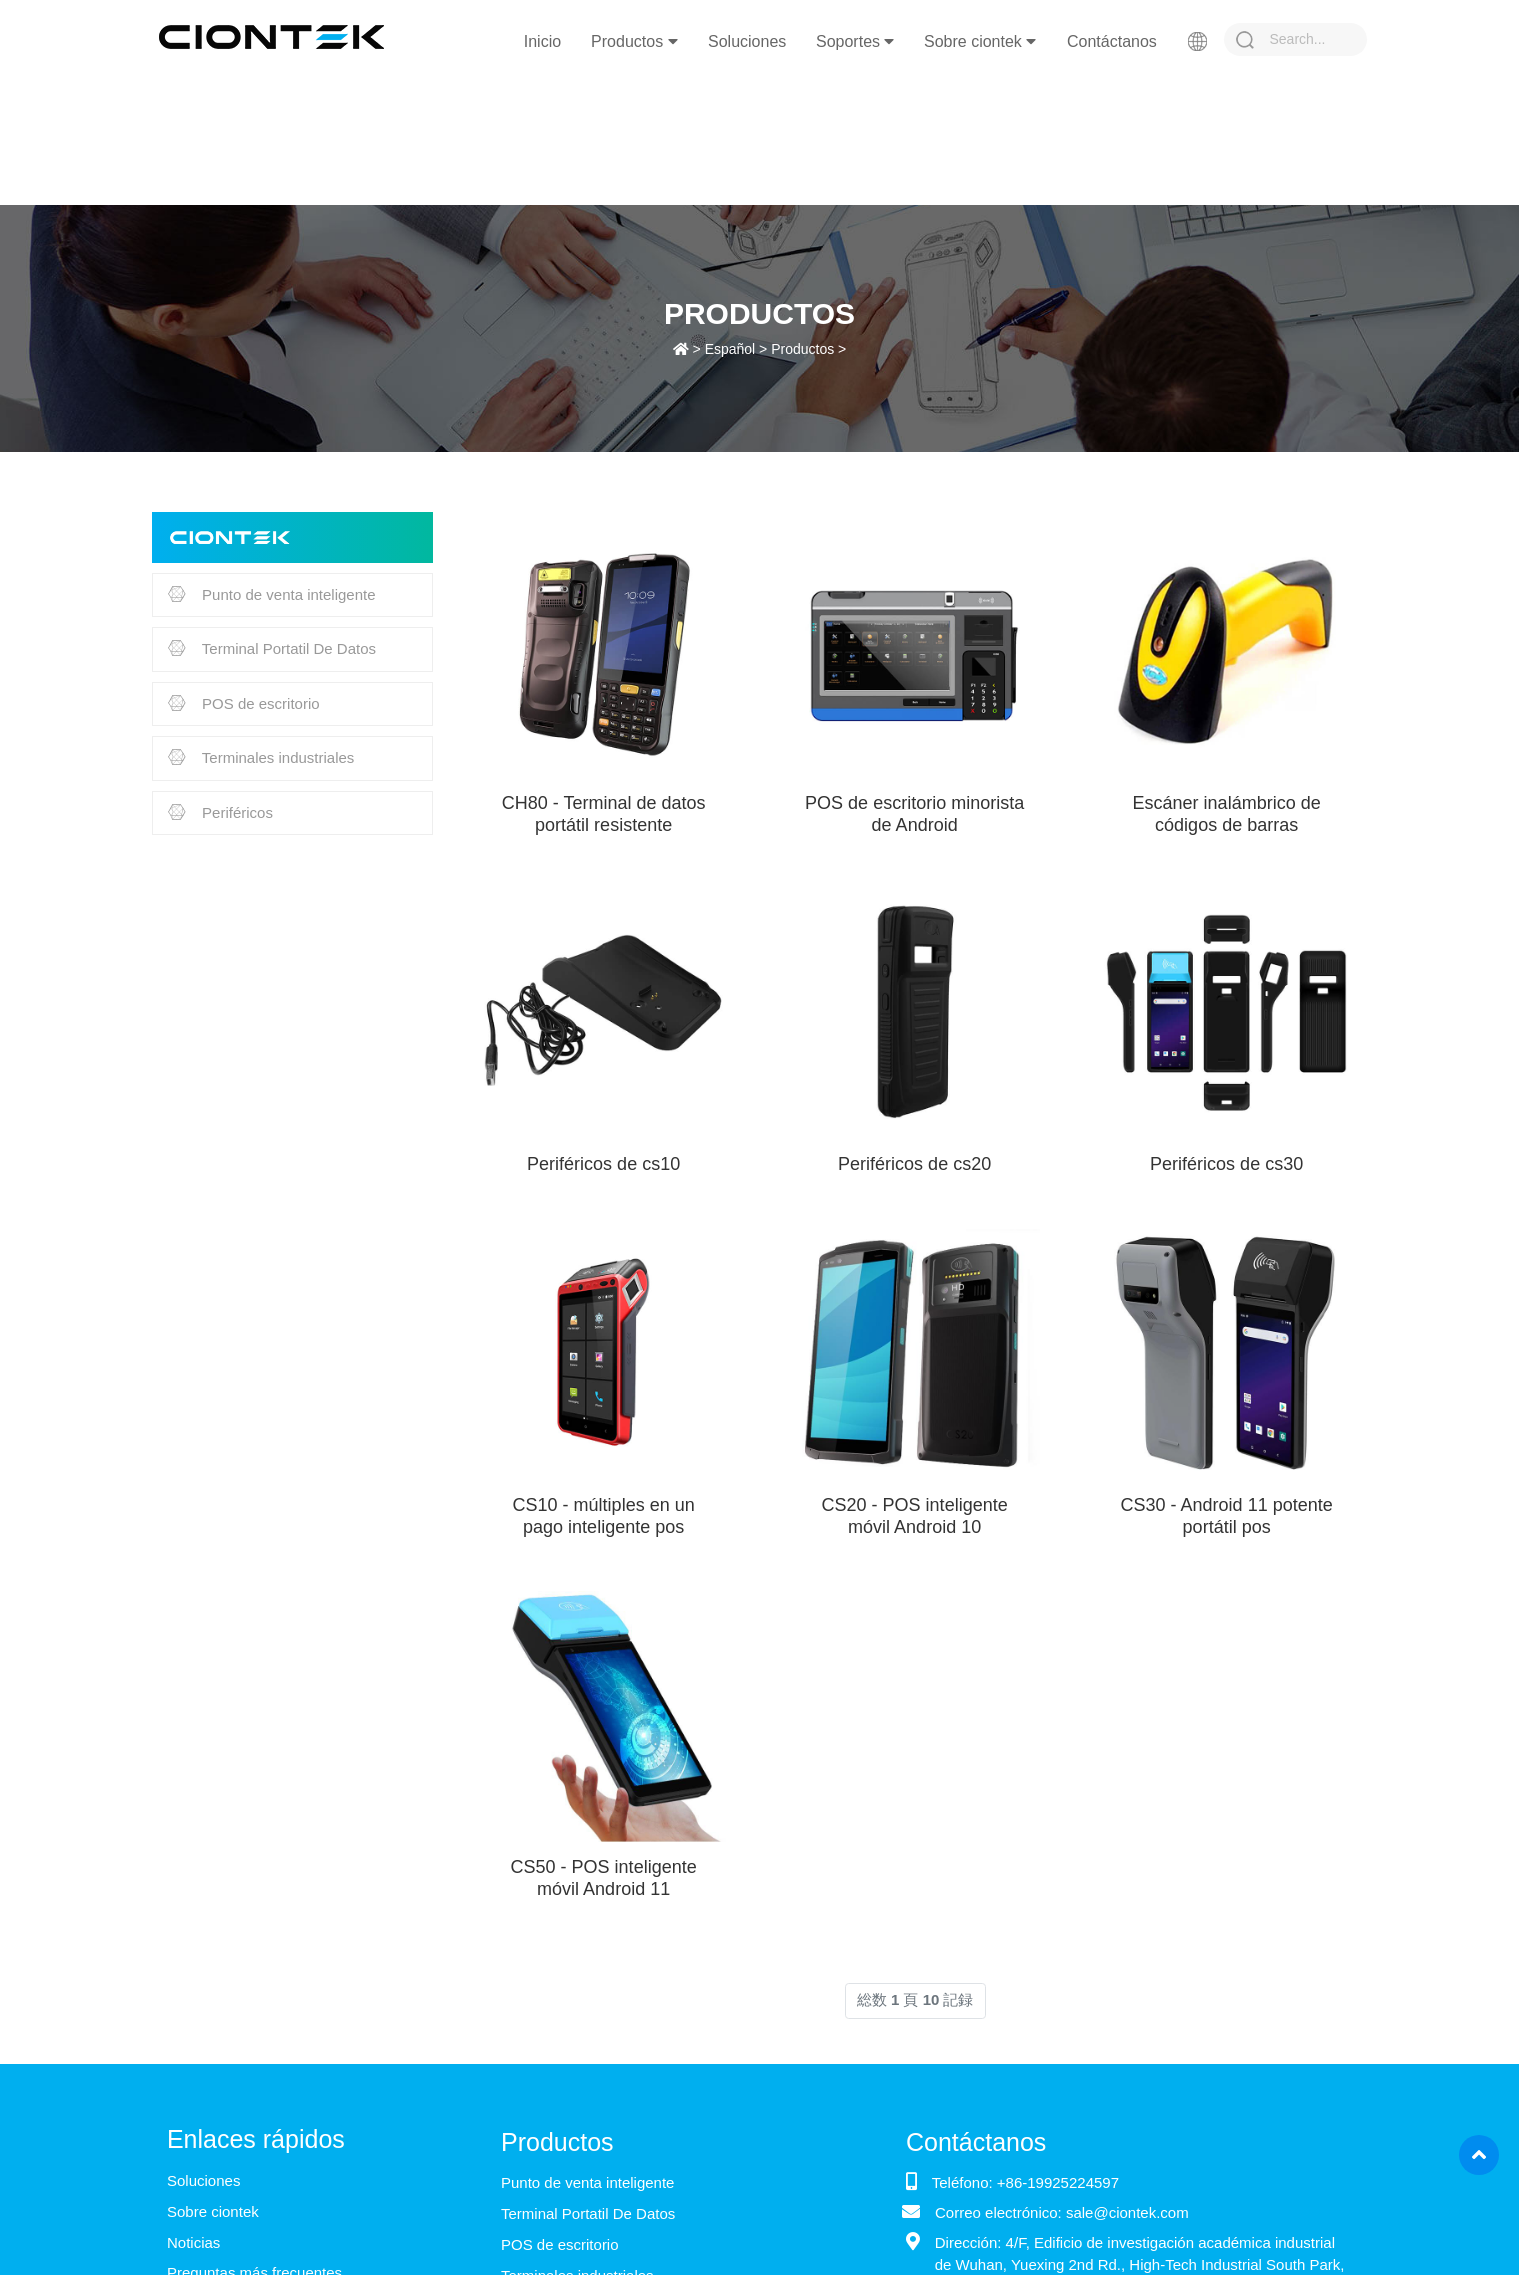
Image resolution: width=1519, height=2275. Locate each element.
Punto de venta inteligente (272, 596)
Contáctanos (1112, 41)
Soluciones (747, 41)
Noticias (193, 2242)
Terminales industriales (261, 759)
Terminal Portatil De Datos (272, 650)
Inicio (542, 41)
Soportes (855, 41)
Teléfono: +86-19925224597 (1025, 2182)
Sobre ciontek (980, 41)
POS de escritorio (244, 705)
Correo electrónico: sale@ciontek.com (1062, 2212)
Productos (634, 41)
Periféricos (220, 814)
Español (730, 349)
